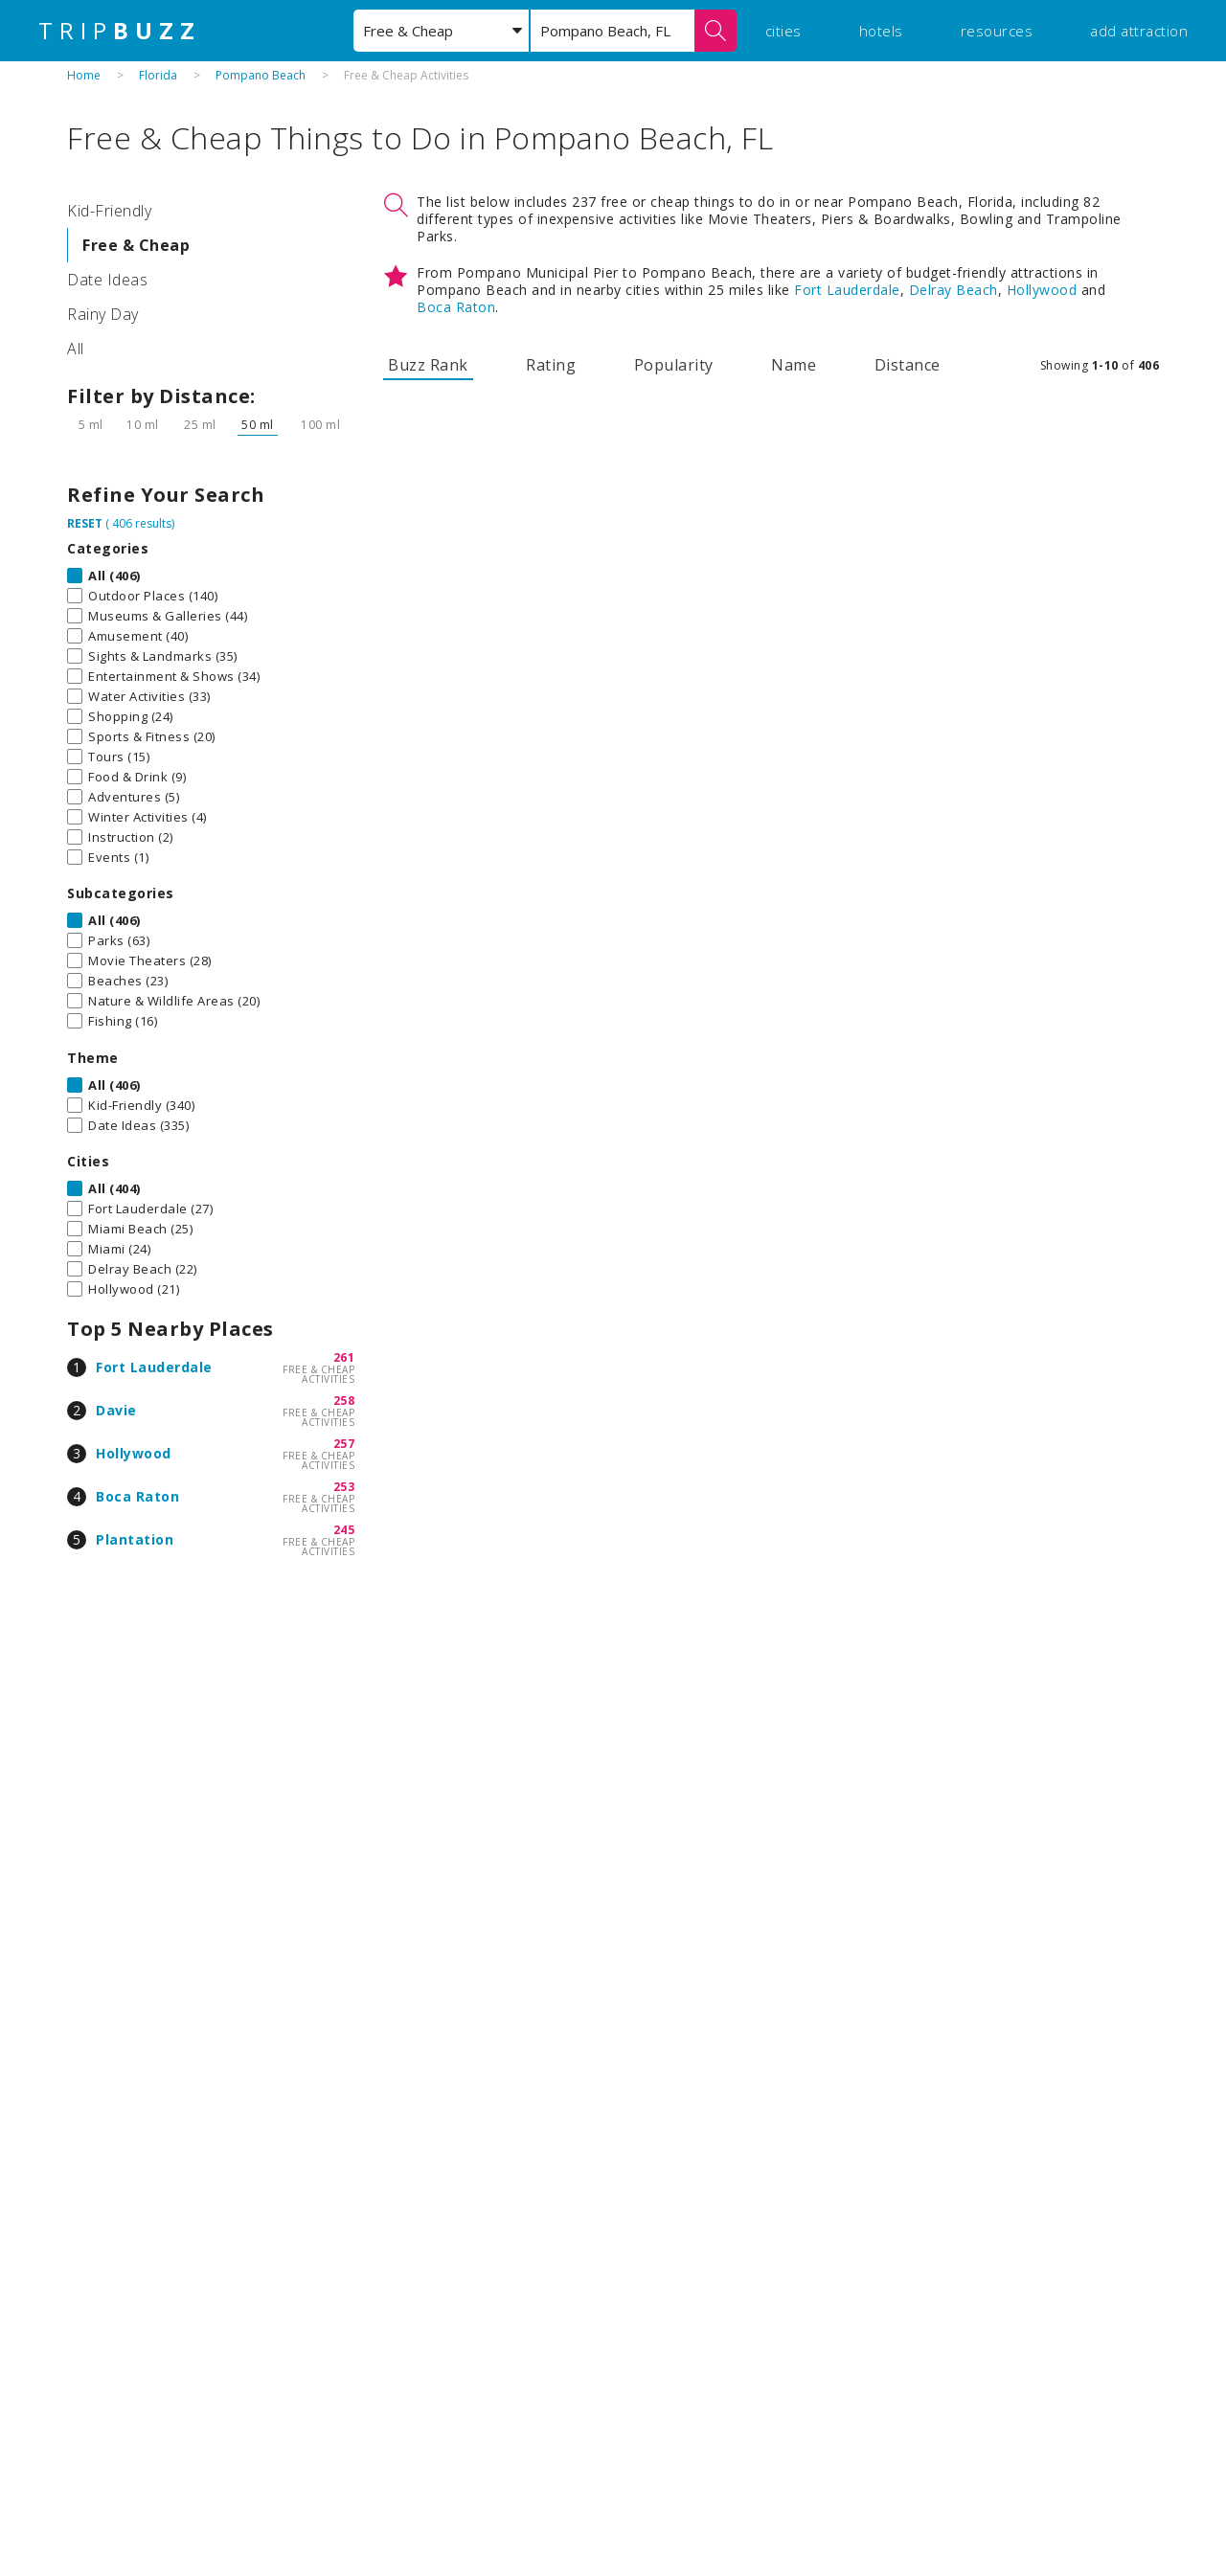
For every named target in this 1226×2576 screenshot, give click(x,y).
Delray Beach (953, 290)
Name (793, 364)
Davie (116, 1410)
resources (997, 30)
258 (344, 1400)
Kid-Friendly (109, 210)
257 (344, 1443)
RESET (84, 523)
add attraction (1139, 30)
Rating (551, 364)
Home (84, 75)
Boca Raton (137, 1496)
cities (783, 30)
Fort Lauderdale (154, 1367)
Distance (907, 364)
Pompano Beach (261, 75)
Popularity (674, 364)
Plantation (134, 1539)
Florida (158, 75)
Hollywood (133, 1453)
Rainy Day (103, 314)
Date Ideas (107, 279)
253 (344, 1487)
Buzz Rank (428, 364)
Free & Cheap (136, 245)
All (75, 348)
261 (344, 1357)
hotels (881, 30)
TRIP (119, 30)
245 (344, 1530)
